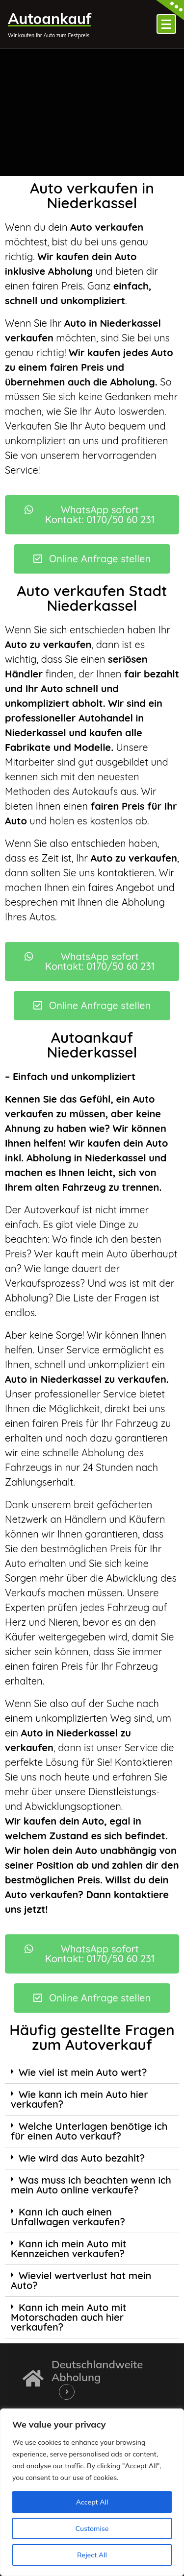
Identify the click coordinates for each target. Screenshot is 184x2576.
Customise (92, 2528)
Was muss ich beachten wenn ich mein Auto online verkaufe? (91, 2185)
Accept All (92, 2502)
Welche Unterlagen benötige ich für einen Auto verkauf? (89, 2131)
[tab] (92, 2073)
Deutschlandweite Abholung (97, 2371)
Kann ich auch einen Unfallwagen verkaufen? (68, 2217)
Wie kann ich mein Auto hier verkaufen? (79, 2099)
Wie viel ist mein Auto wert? (83, 2072)
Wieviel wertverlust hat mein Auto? (81, 2280)
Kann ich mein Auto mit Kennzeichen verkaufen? (68, 2249)
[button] (92, 514)
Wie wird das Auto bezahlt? (82, 2158)
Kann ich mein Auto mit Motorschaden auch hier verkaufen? (68, 2317)
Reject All (92, 2555)
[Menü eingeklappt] (166, 24)
